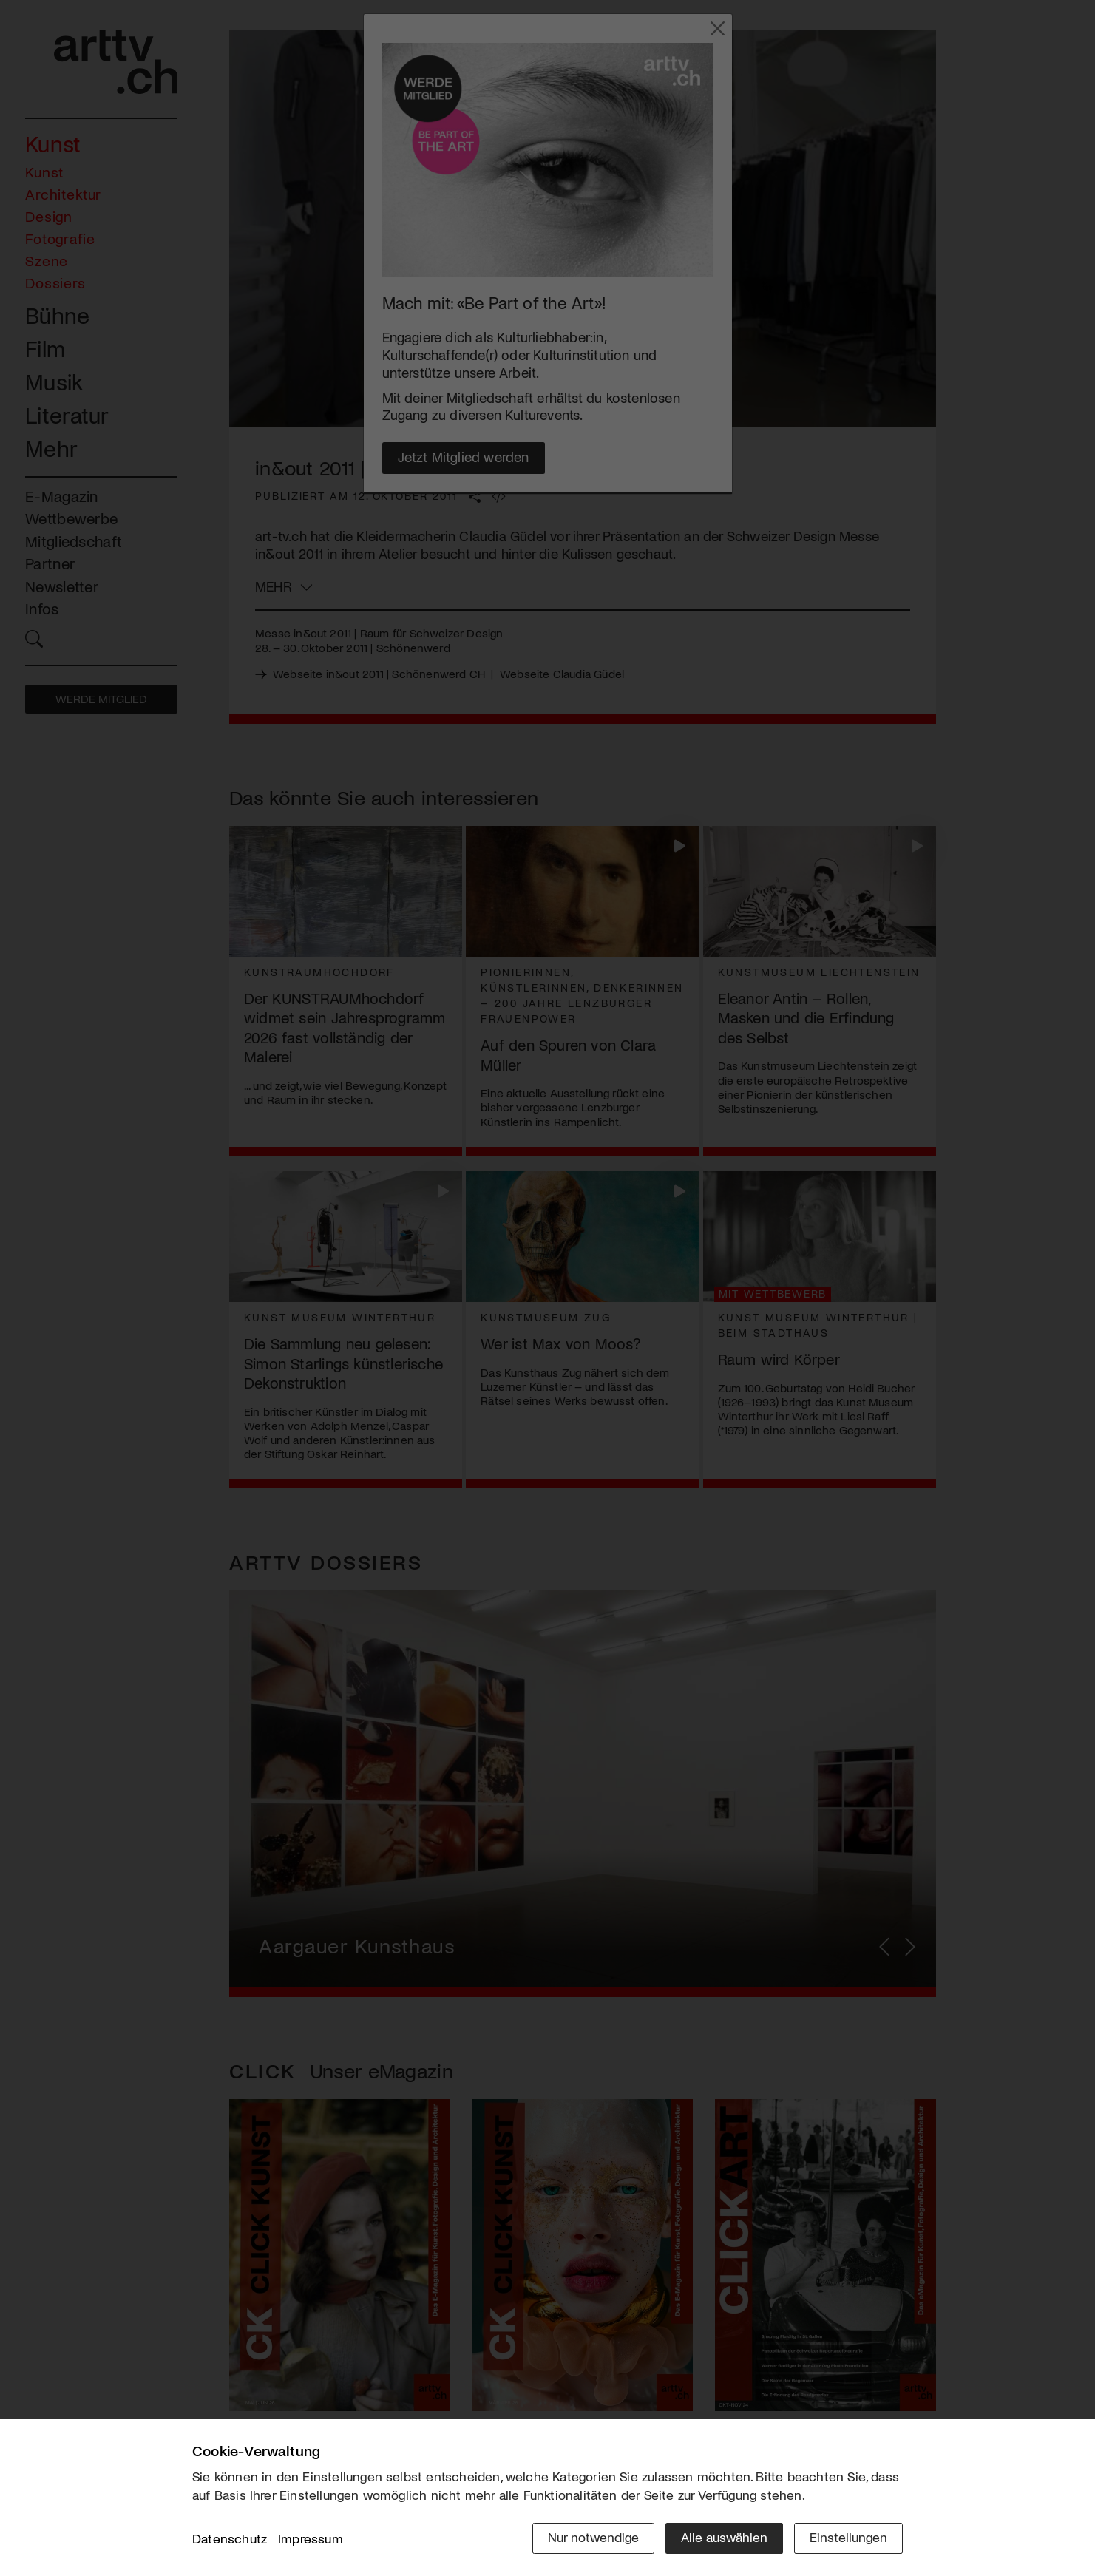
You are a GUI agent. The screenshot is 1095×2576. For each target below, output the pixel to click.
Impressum (310, 2538)
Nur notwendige (593, 2537)
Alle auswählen (724, 2537)
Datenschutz (229, 2538)
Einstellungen (848, 2537)
